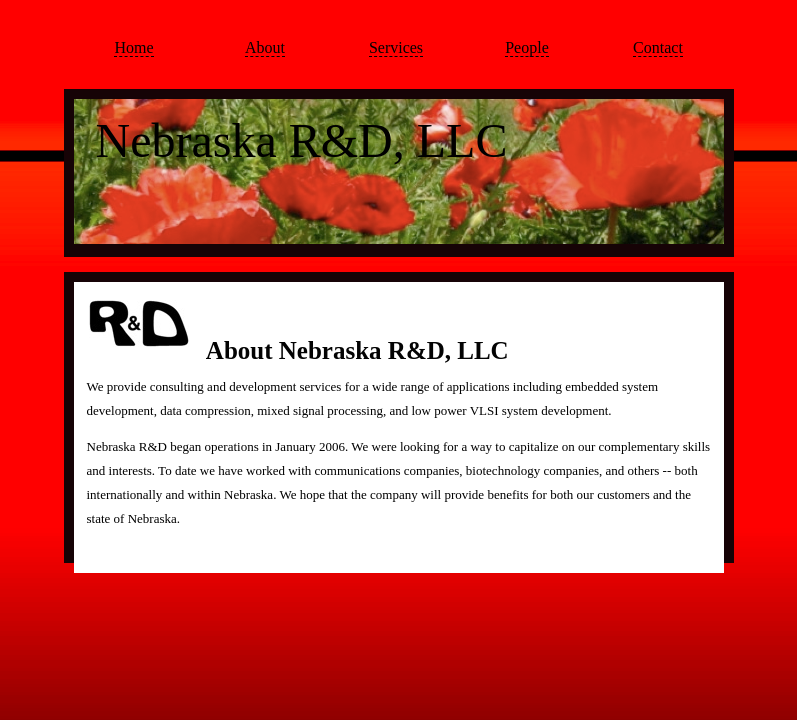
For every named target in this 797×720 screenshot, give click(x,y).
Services (396, 47)
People (527, 47)
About (265, 47)
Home (133, 47)
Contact (658, 47)
